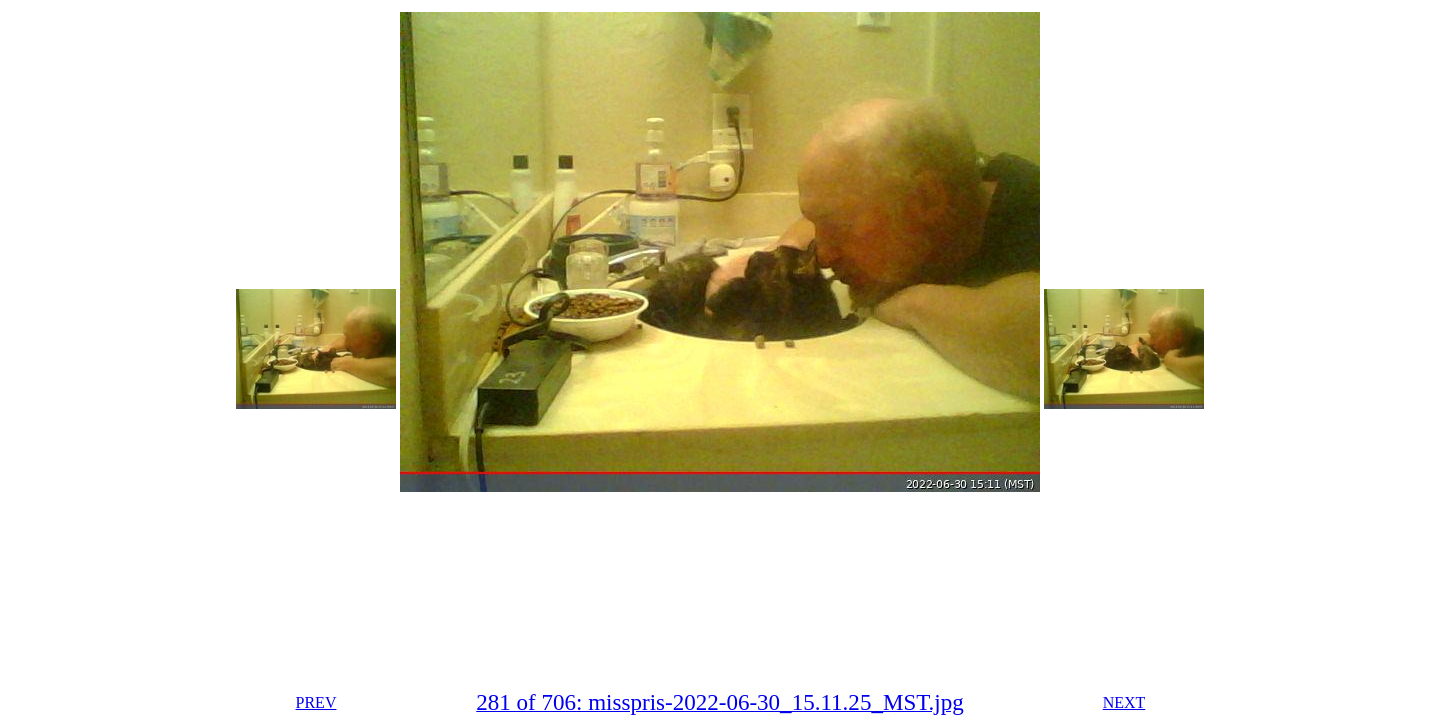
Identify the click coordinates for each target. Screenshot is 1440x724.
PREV (316, 702)
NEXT (1124, 702)
